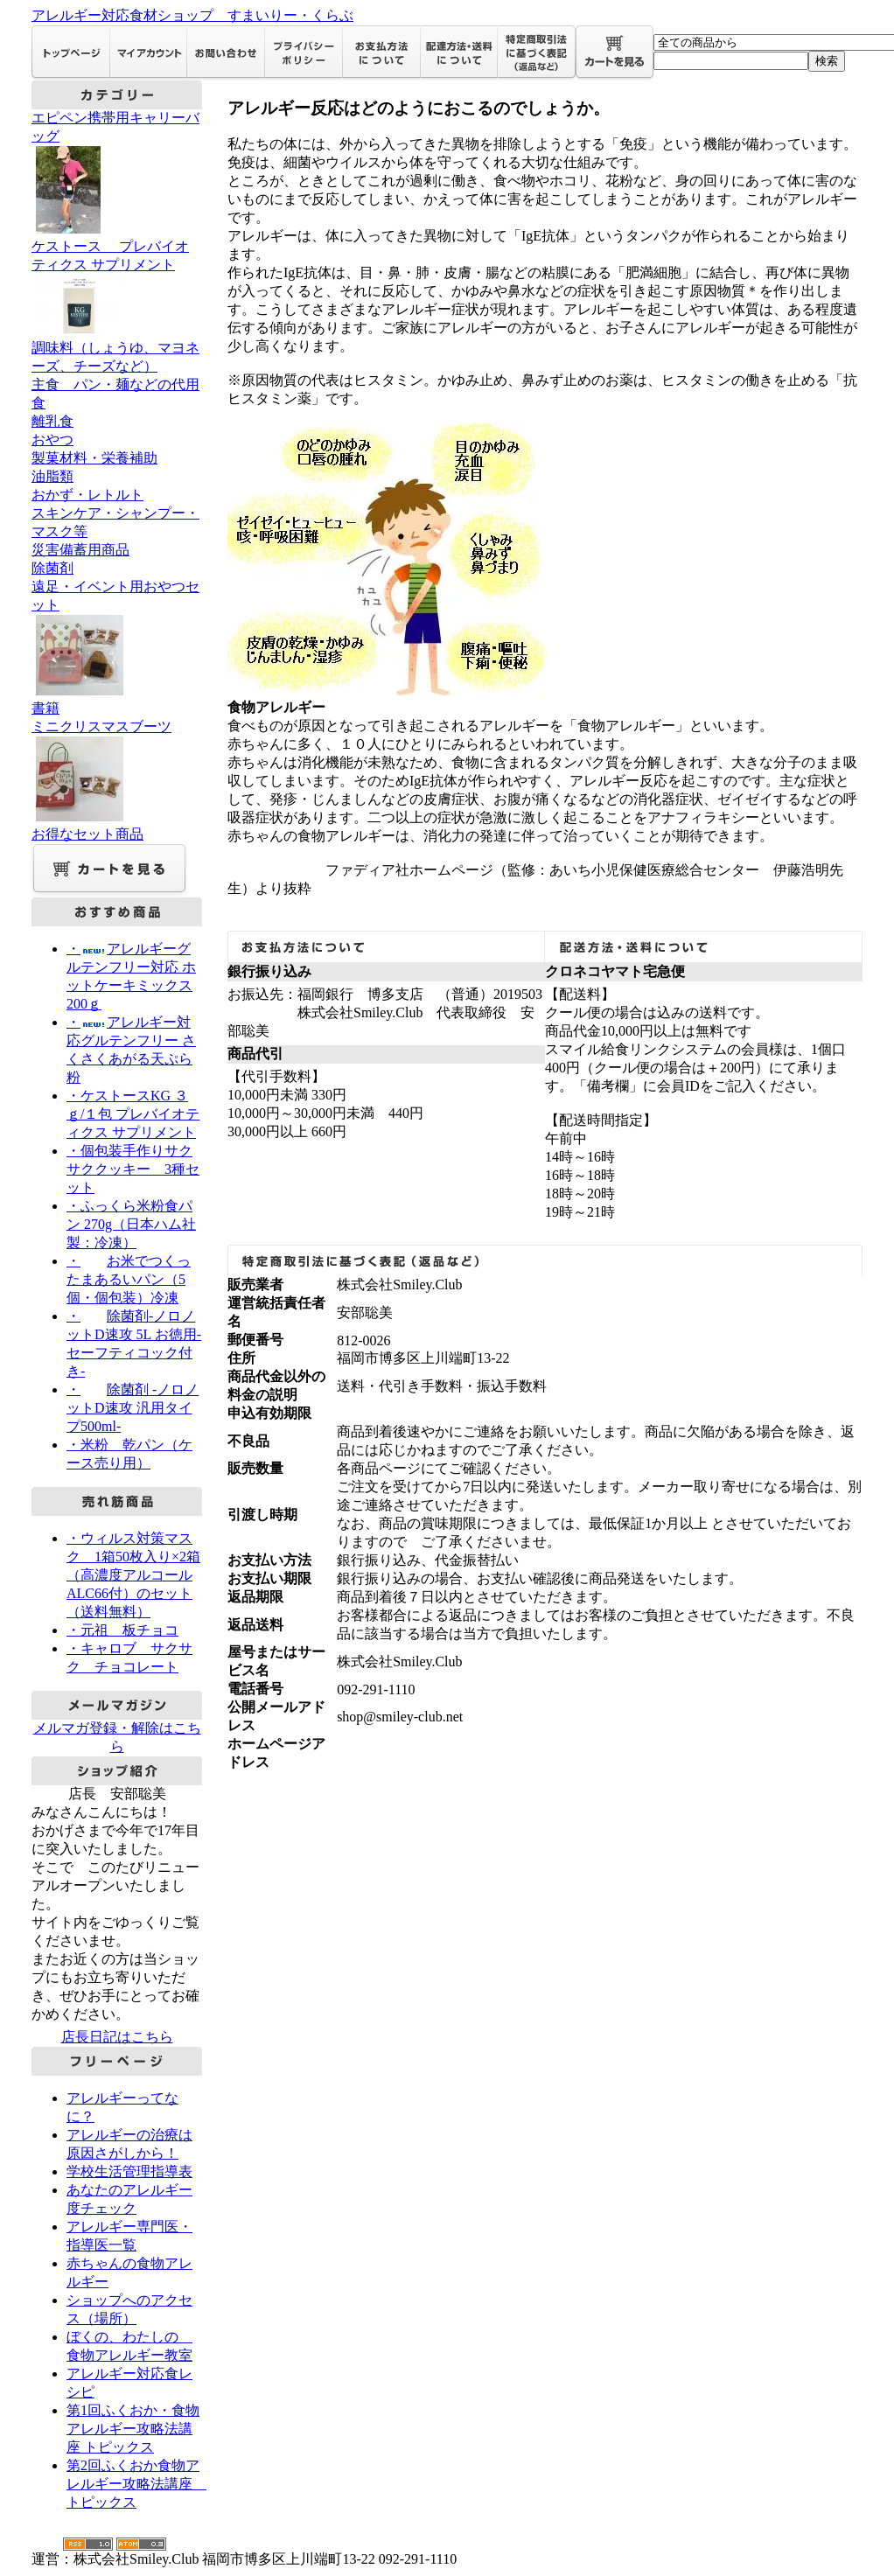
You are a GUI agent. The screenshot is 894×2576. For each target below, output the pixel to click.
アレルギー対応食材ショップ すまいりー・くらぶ (192, 15)
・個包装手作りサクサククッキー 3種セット (132, 1169)
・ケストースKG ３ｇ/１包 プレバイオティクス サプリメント (132, 1114)
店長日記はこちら (117, 2036)
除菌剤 (52, 568)
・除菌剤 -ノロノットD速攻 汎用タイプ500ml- (132, 1408)
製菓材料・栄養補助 (94, 457)
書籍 (45, 708)
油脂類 (52, 476)
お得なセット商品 (87, 834)
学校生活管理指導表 (129, 2171)
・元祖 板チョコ (122, 1630)
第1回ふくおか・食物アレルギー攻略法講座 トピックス (132, 2428)
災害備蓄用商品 (80, 549)
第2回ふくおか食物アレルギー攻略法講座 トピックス (136, 2484)
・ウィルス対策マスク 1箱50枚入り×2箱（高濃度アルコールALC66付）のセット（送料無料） (133, 1575)
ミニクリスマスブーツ (116, 772)
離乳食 (52, 421)
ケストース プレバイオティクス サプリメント (116, 289)
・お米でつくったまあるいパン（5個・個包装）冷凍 (128, 1279)
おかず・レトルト (87, 494)
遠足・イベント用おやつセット (116, 639)
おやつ (52, 439)
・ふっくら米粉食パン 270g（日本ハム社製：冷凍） (131, 1224)
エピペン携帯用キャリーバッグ (116, 174)
